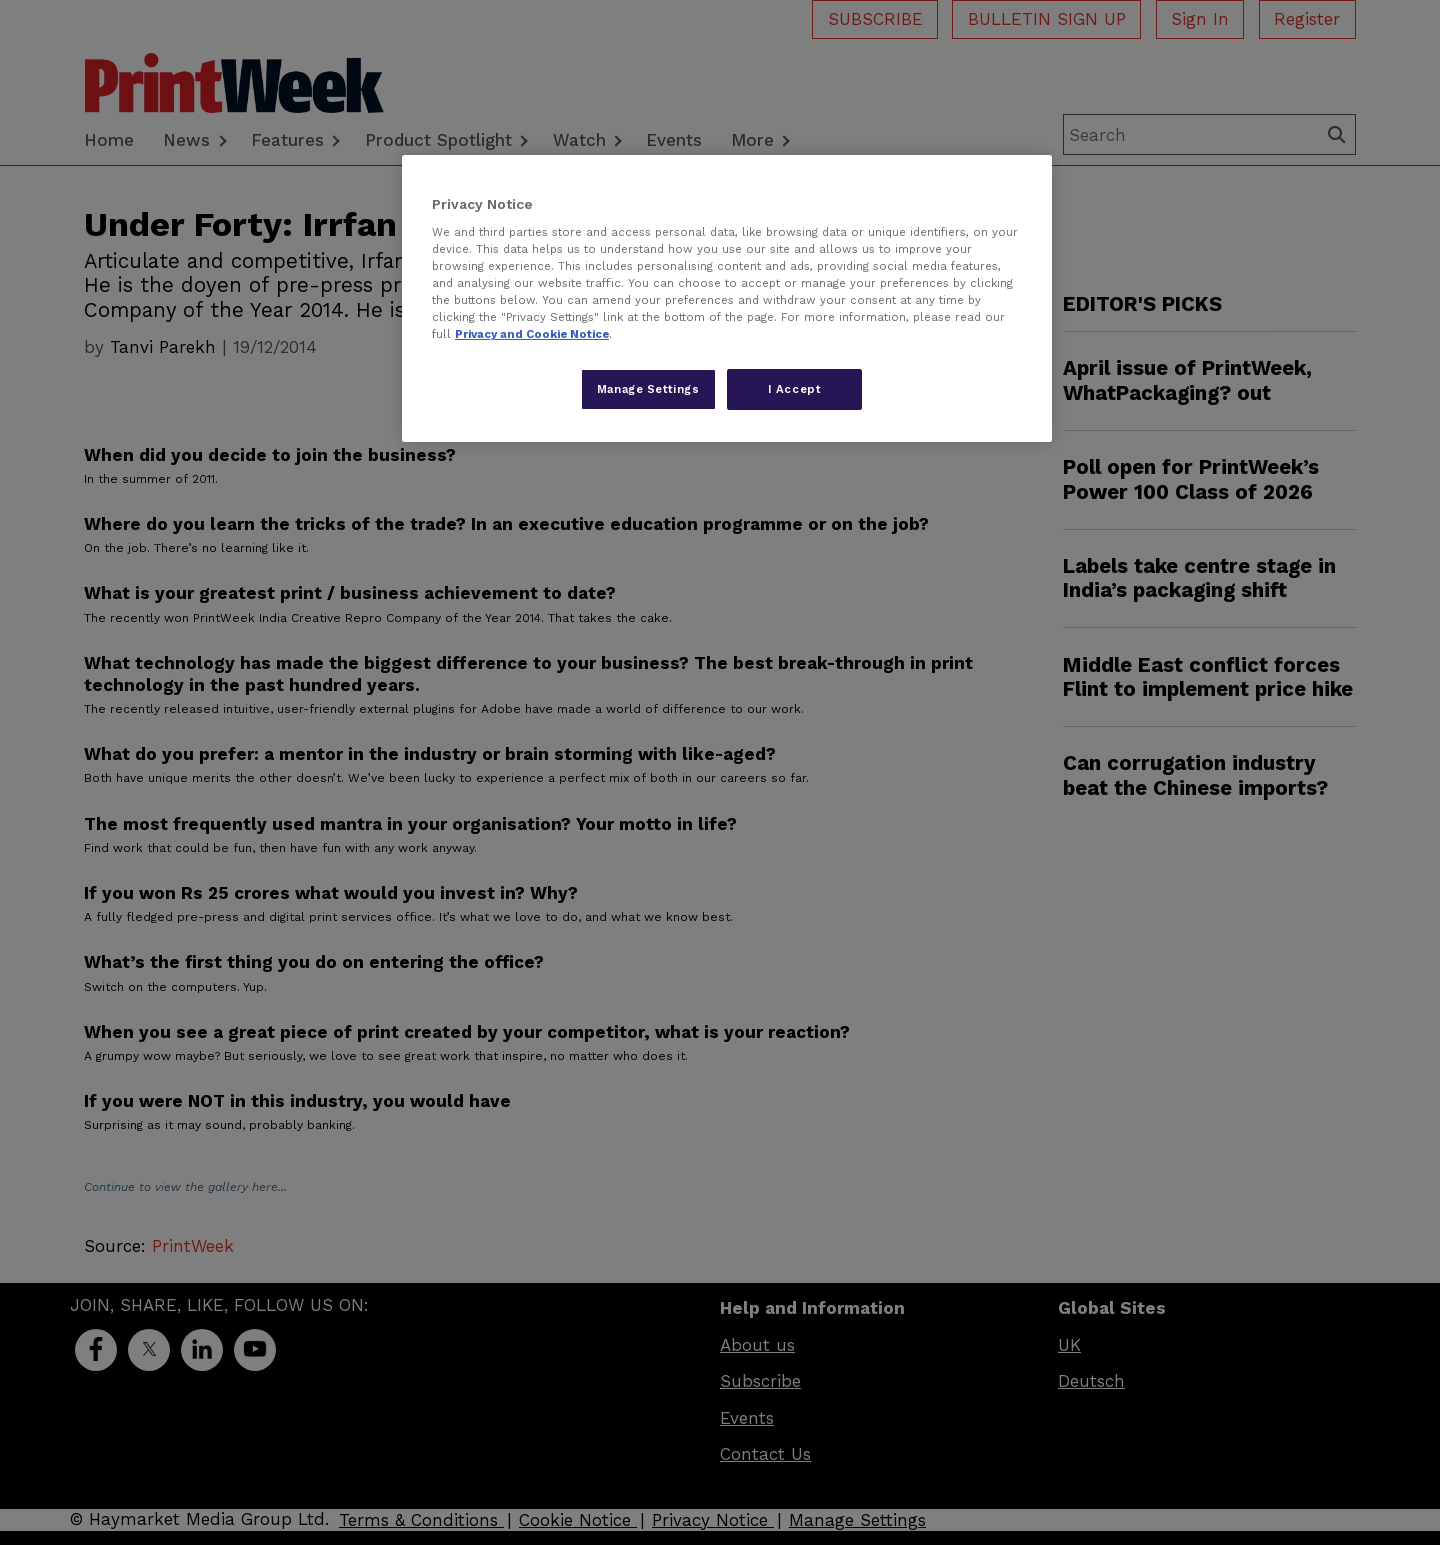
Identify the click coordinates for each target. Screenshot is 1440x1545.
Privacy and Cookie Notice (532, 334)
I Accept (795, 389)
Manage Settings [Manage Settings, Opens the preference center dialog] (648, 389)
